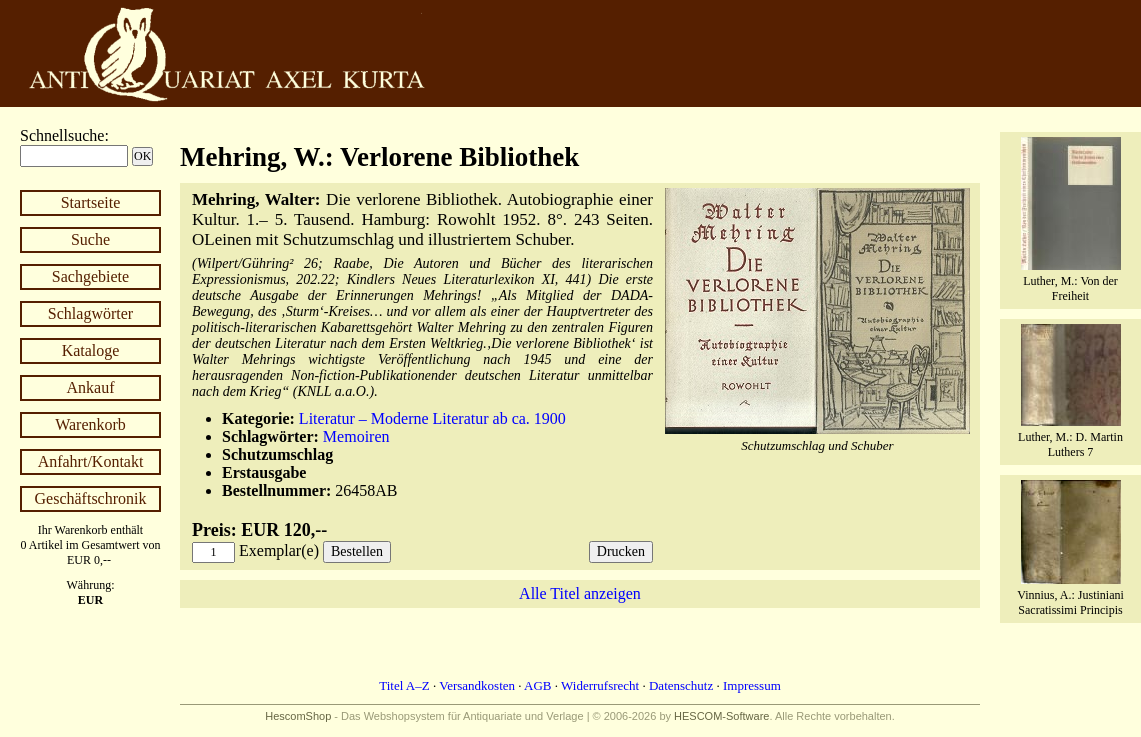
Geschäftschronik (91, 498)
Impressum (752, 685)
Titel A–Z (404, 685)
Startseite (91, 202)
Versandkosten (477, 685)
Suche (90, 239)
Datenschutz (681, 685)
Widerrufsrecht (600, 685)
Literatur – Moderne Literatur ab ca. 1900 (432, 418)
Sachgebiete (90, 276)
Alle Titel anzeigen (580, 593)
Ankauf (91, 387)
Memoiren (356, 436)
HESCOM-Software (721, 716)
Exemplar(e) (279, 550)
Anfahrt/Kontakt (91, 461)
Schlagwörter (90, 313)
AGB (537, 685)
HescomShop (298, 716)
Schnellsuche (62, 135)
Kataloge (91, 350)
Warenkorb (90, 424)
